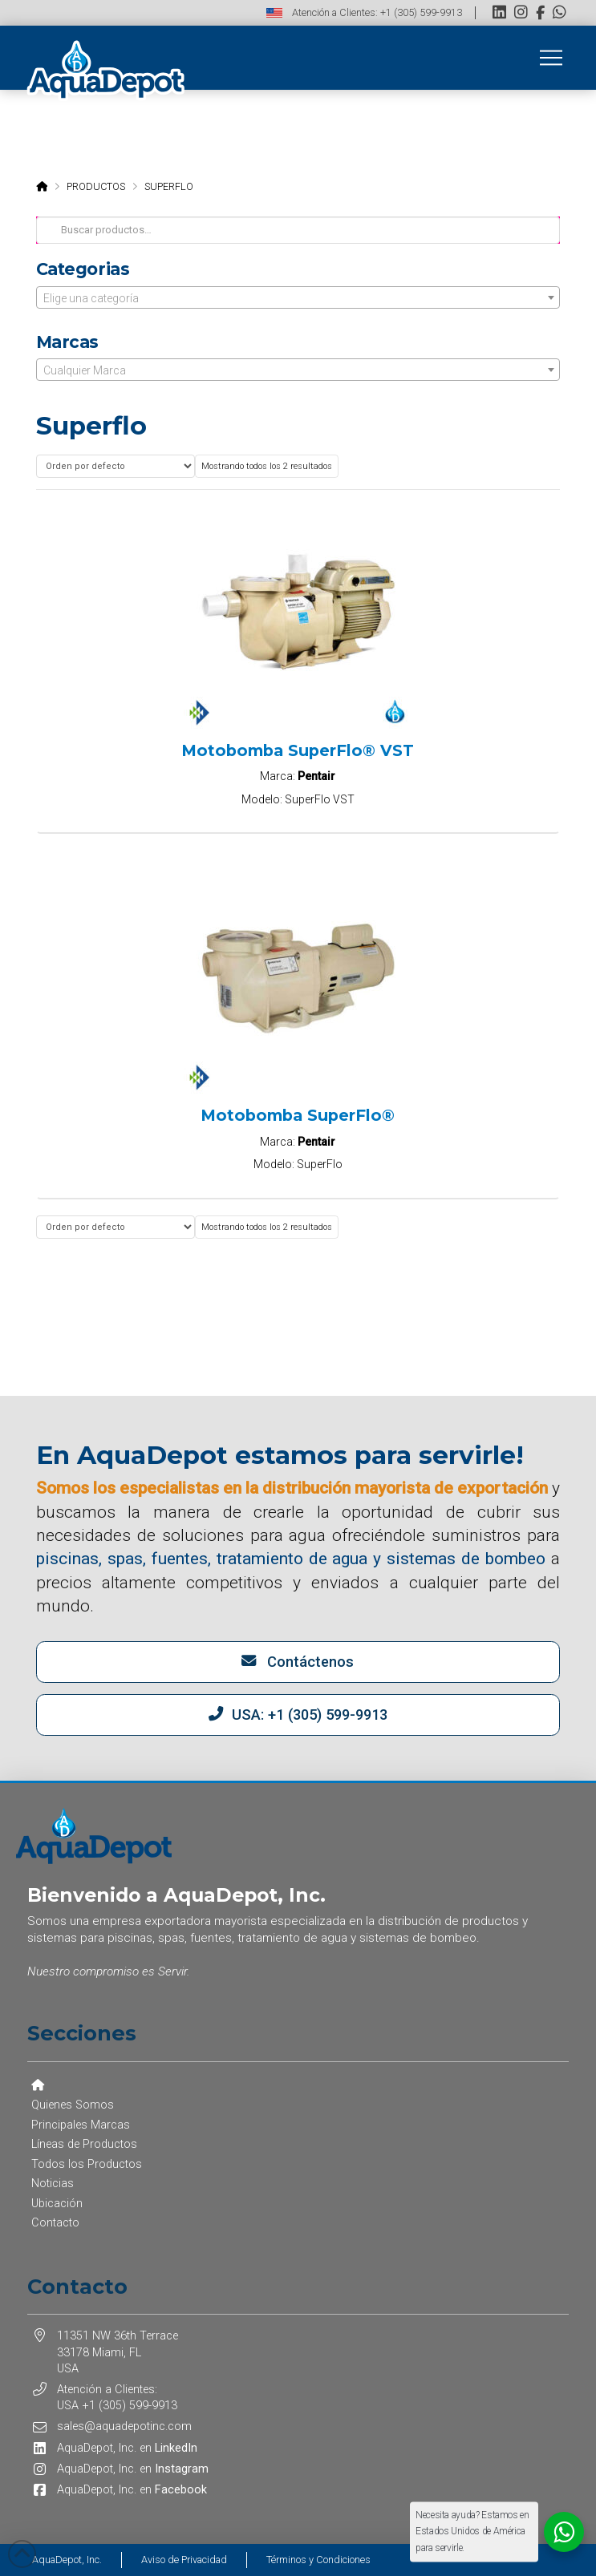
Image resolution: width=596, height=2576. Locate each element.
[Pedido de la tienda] (115, 466)
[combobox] (298, 297)
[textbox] (298, 298)
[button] (551, 57)
